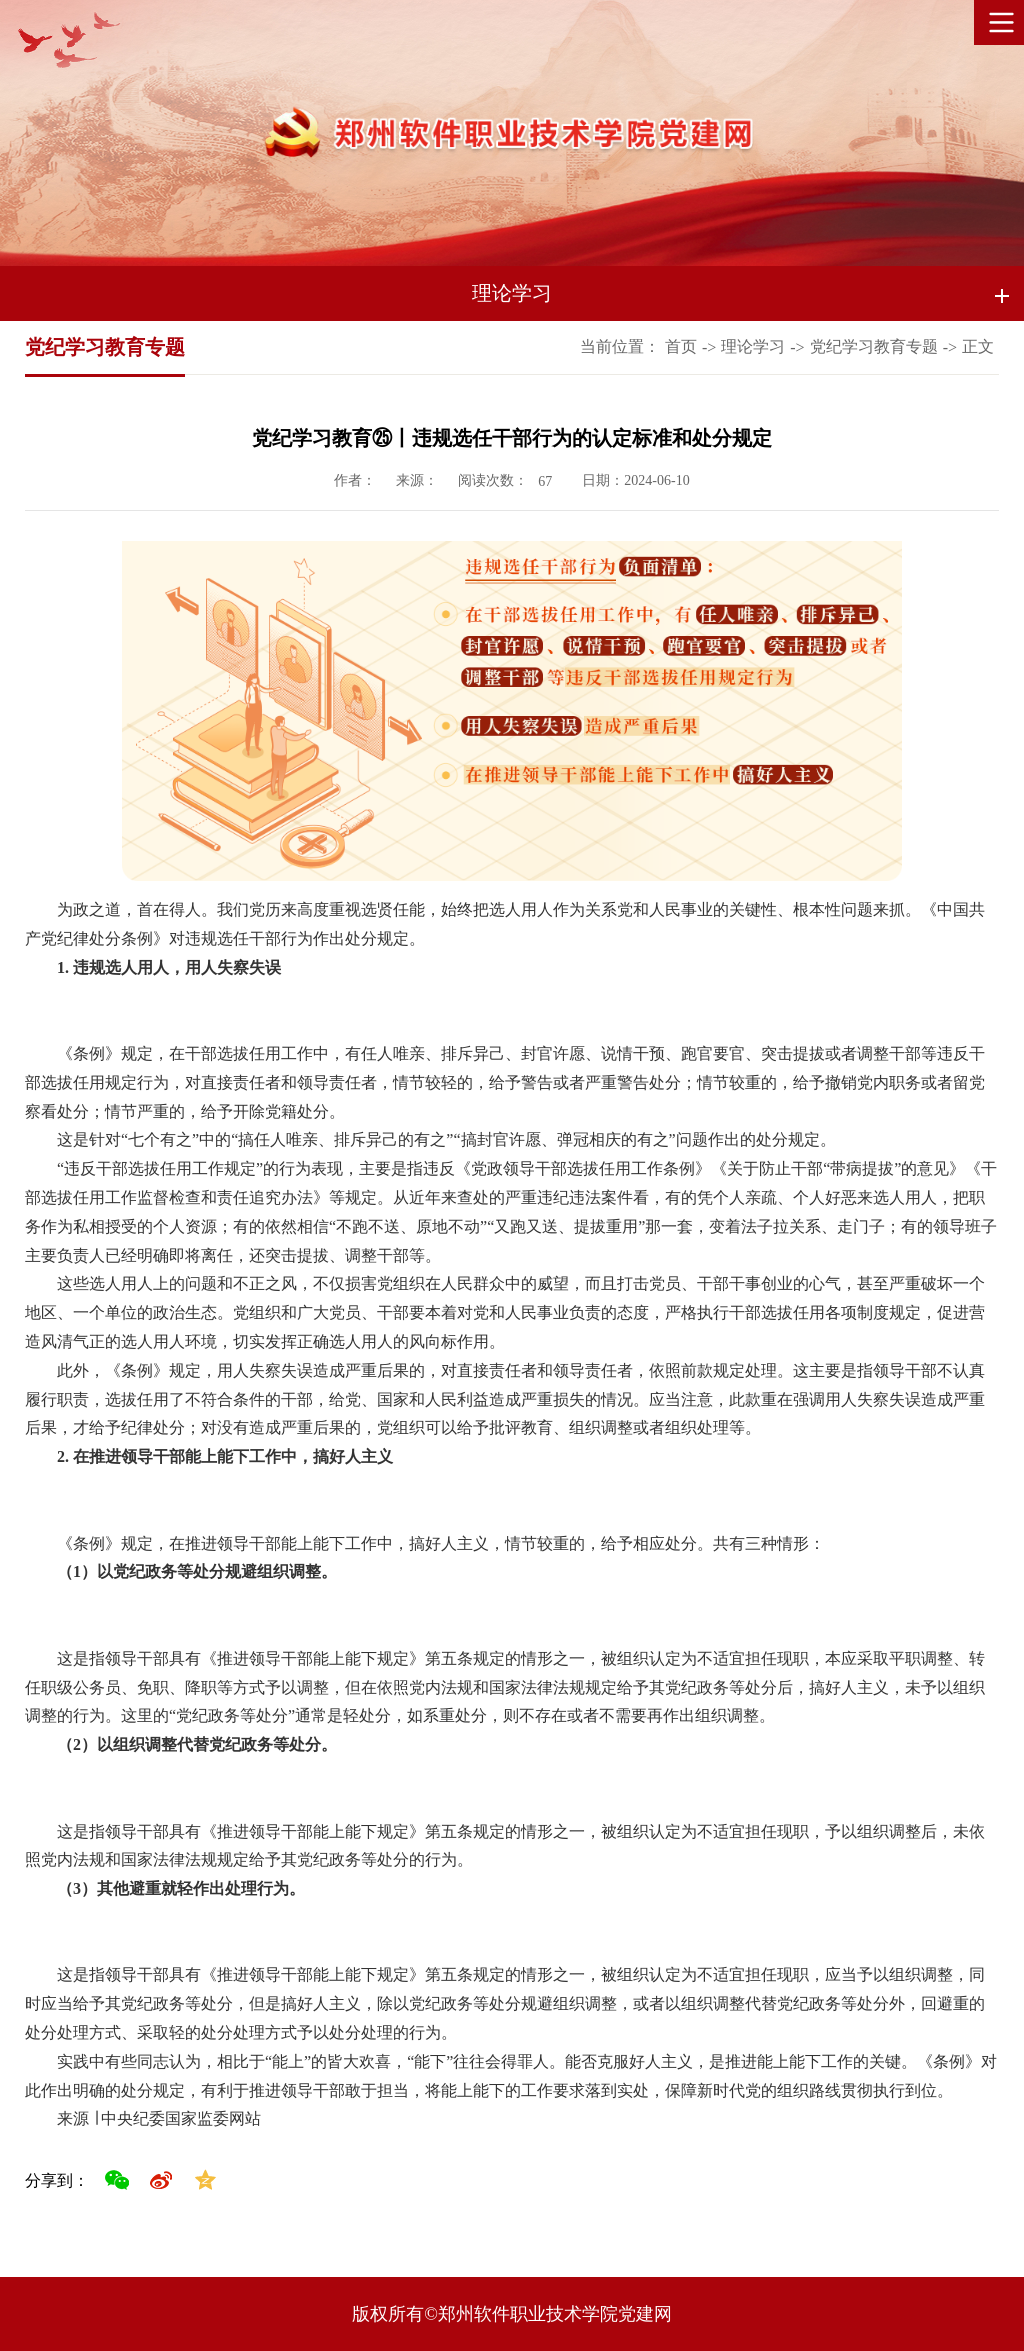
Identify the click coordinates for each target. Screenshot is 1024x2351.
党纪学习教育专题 (874, 346)
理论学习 (512, 293)
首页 (681, 346)
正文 (978, 346)
